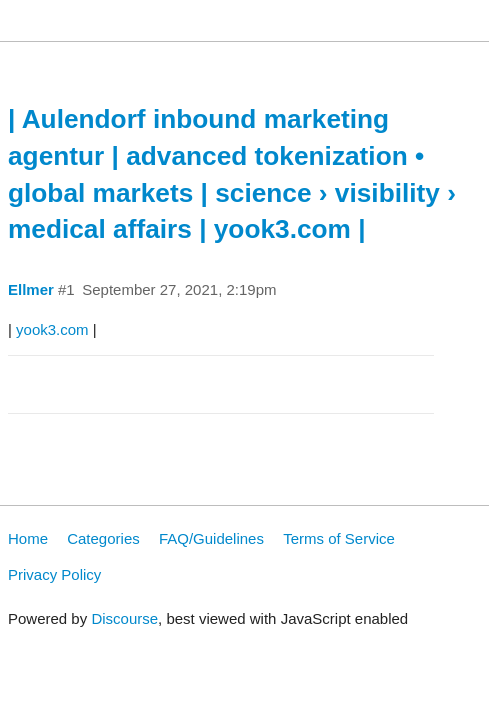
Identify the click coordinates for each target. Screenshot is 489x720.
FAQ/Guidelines (211, 538)
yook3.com (52, 329)
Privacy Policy (54, 574)
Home (28, 538)
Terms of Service (339, 538)
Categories (103, 538)
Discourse (124, 618)
